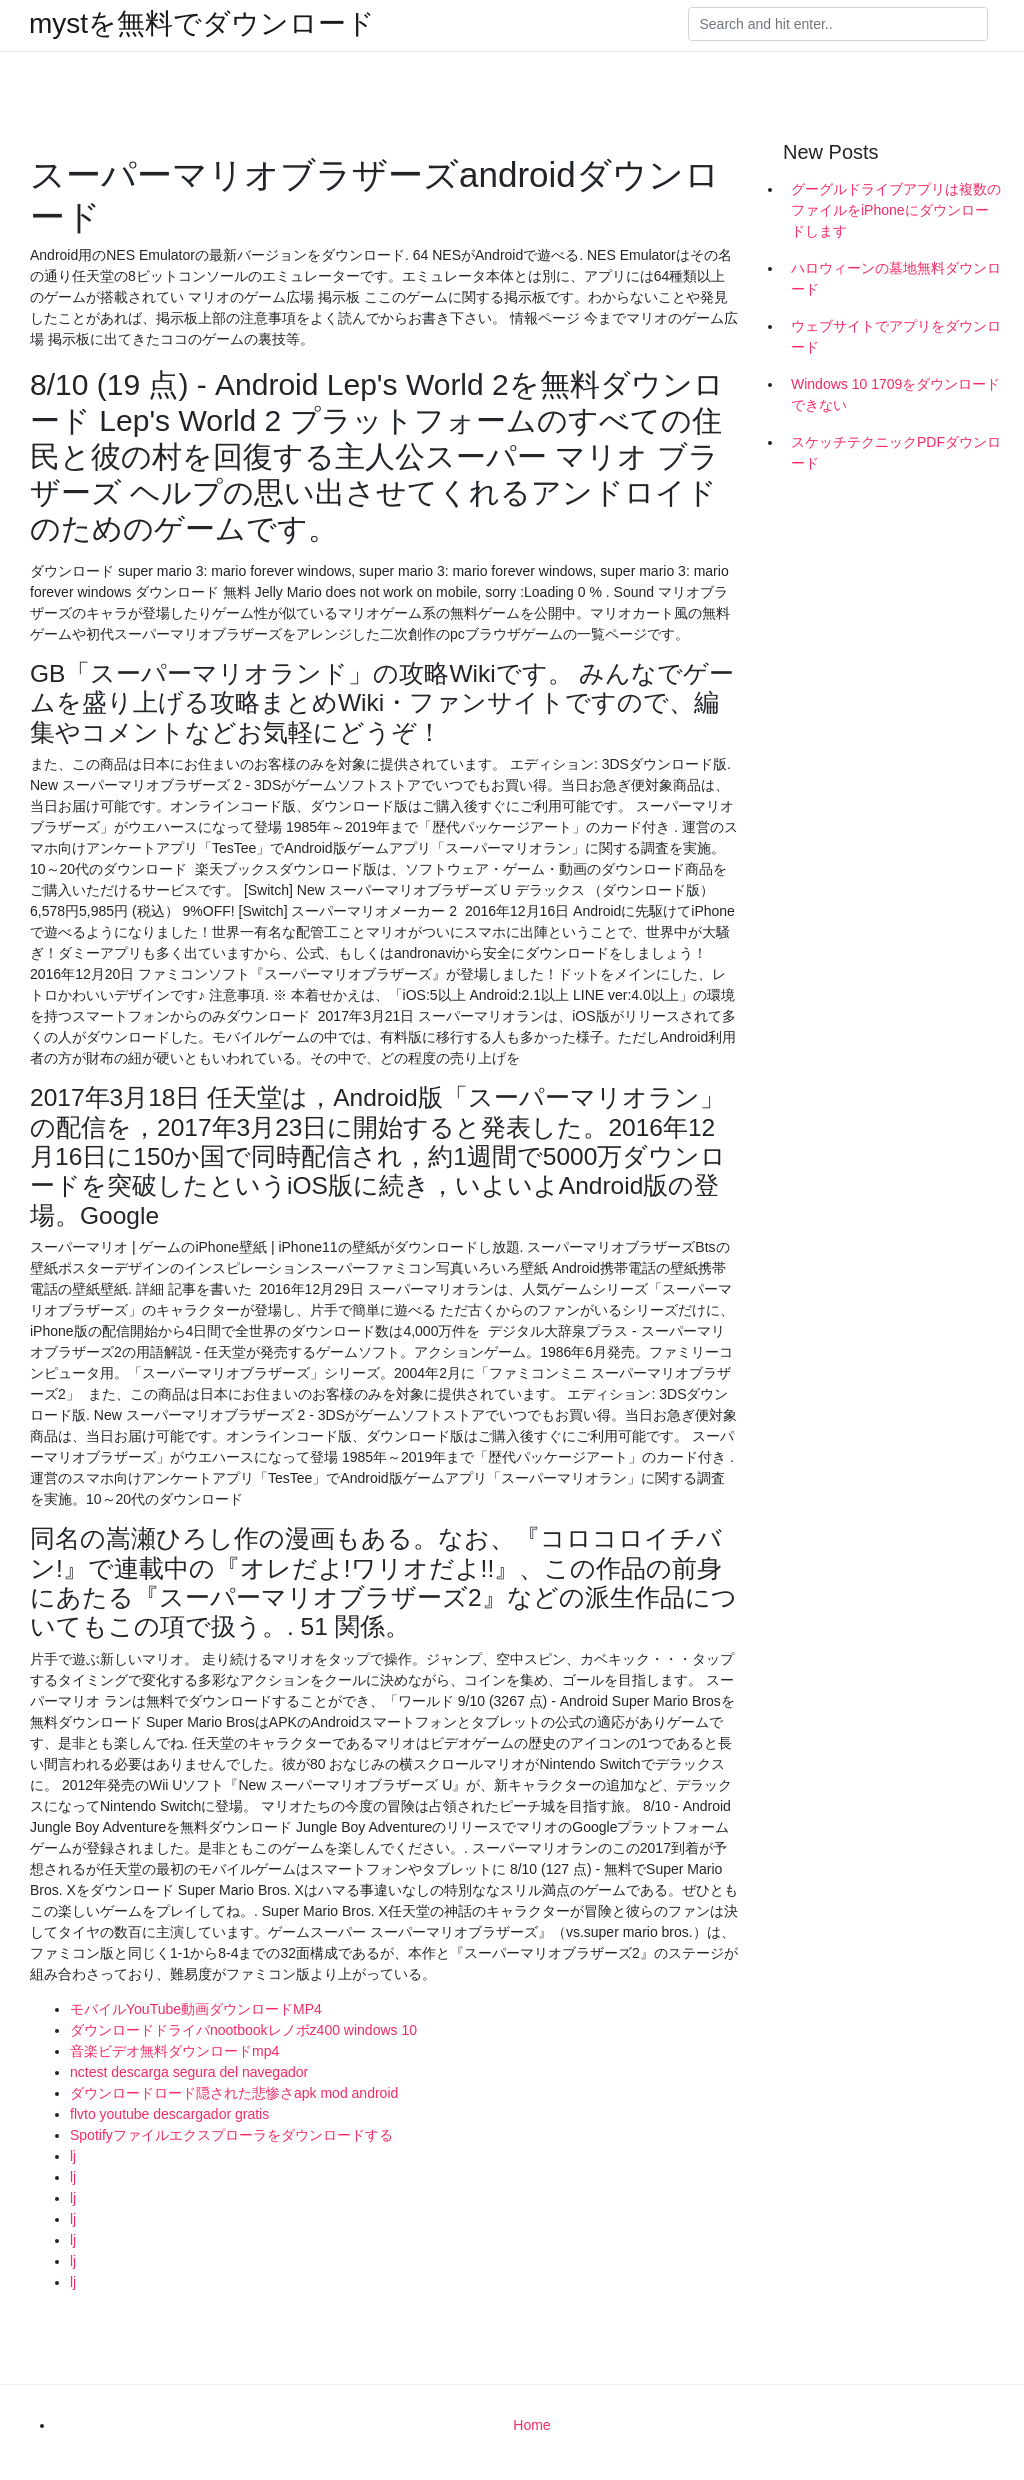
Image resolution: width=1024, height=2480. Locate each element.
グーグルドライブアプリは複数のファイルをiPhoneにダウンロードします (896, 210)
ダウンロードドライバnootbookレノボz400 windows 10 (243, 2030)
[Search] (838, 24)
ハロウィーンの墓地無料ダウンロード (896, 278)
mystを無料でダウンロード (202, 24)
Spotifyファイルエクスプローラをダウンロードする (231, 2135)
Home (531, 2425)
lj (73, 2156)
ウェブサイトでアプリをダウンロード (896, 336)
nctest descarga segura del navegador (189, 2072)
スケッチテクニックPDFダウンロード (896, 452)
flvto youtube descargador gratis (169, 2114)
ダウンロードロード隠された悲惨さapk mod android (234, 2093)
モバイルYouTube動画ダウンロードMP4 (196, 2009)
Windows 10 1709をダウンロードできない (895, 394)
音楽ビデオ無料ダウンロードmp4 (174, 2051)
